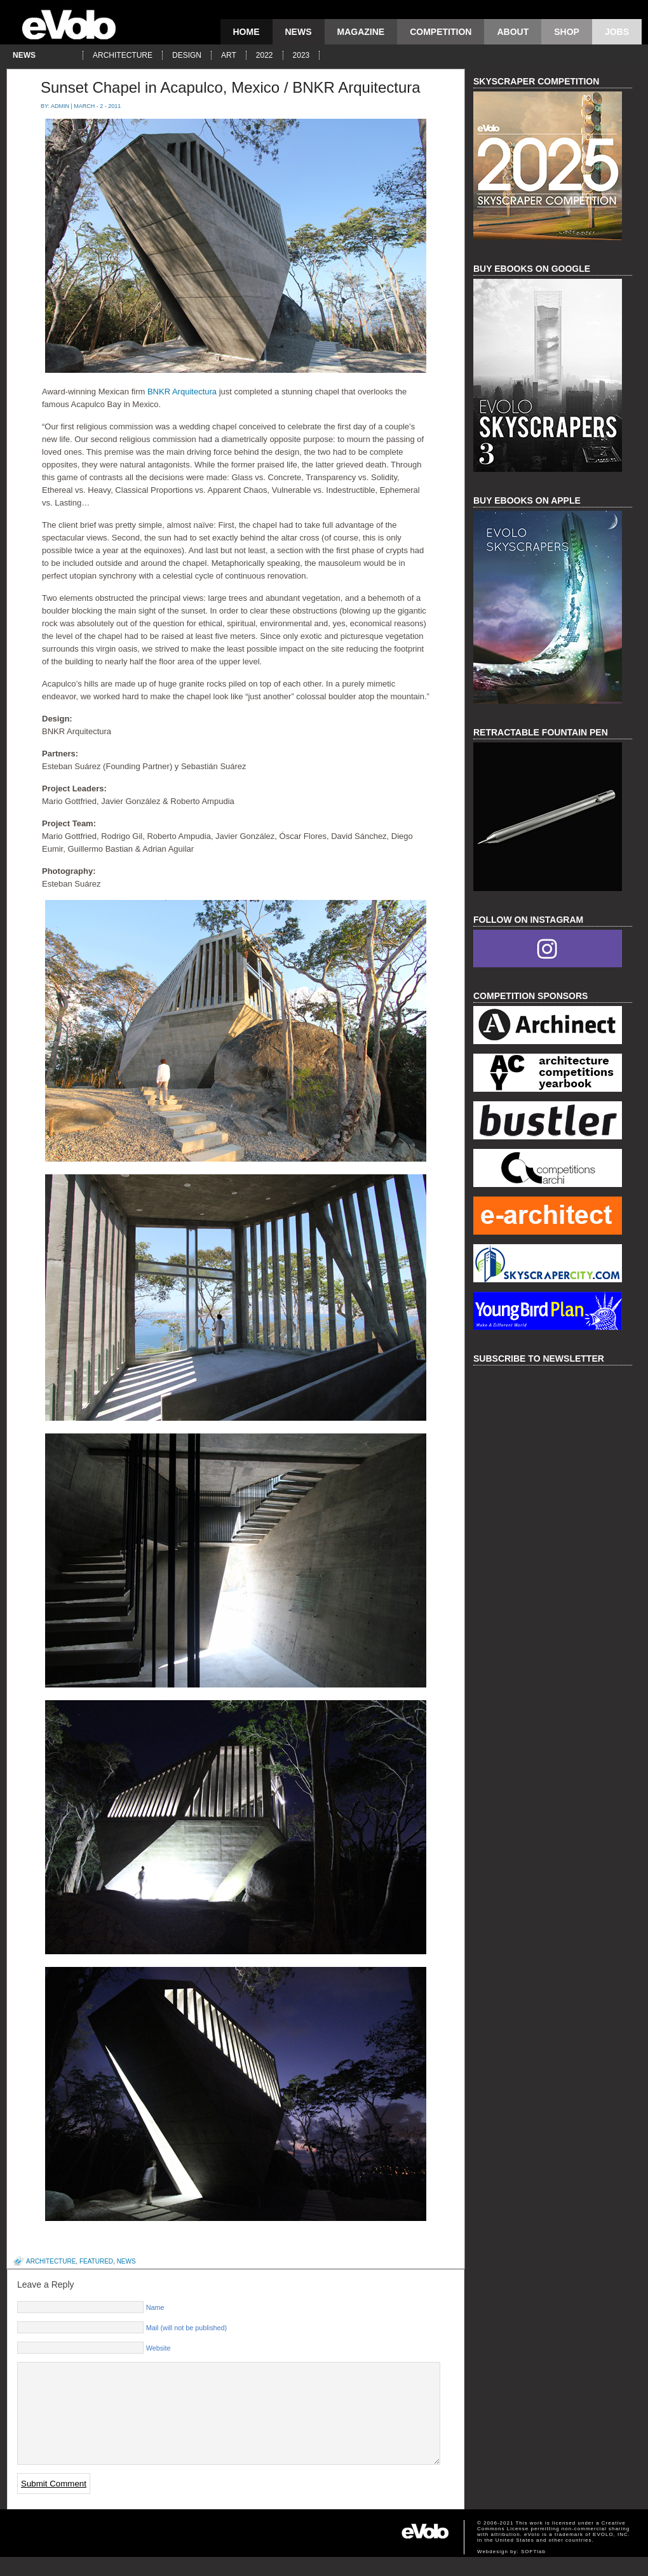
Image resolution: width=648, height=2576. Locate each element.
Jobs (617, 32)
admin (60, 106)
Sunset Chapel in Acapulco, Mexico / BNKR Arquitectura (231, 87)
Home (246, 32)
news (298, 32)
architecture (122, 55)
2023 (301, 55)
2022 (264, 55)
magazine (361, 32)
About (513, 32)
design (186, 55)
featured (96, 2261)
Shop (566, 32)
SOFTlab (533, 2570)
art (228, 55)
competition (440, 32)
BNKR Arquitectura (182, 391)
